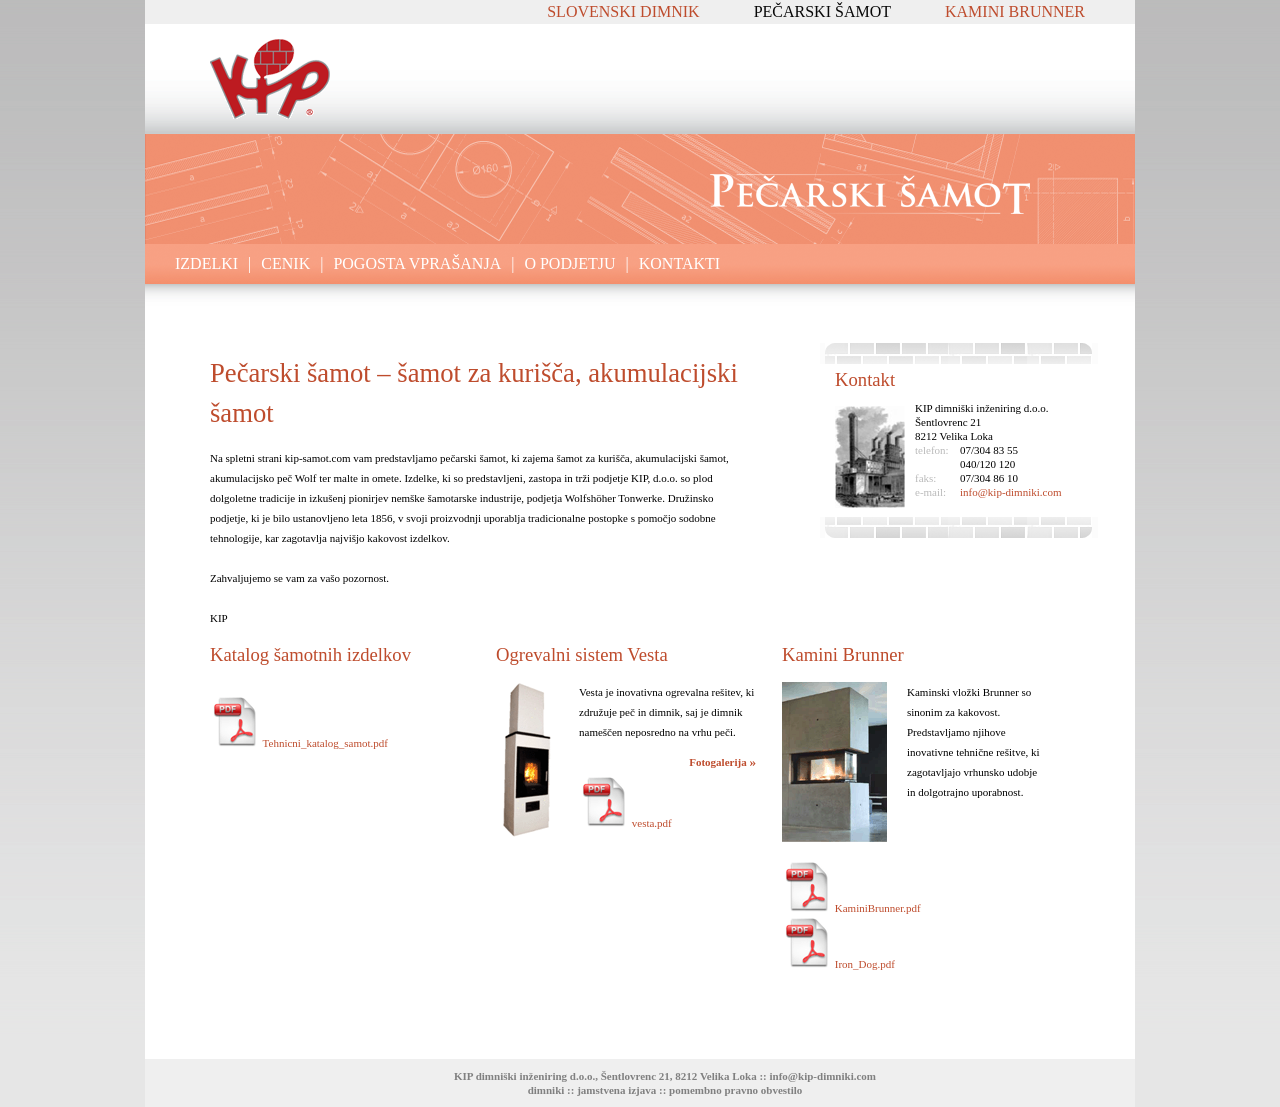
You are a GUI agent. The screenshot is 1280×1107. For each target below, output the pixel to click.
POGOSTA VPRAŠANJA (417, 263)
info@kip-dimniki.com (1010, 492)
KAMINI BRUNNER (1015, 11)
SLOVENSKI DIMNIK (623, 11)
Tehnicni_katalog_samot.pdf (299, 743)
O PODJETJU (569, 263)
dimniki (546, 1090)
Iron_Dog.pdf (838, 964)
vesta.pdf (625, 823)
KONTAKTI (679, 263)
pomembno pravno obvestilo (735, 1090)
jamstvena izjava (616, 1090)
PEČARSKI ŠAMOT (822, 11)
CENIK (285, 263)
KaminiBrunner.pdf (851, 908)
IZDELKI (206, 263)
